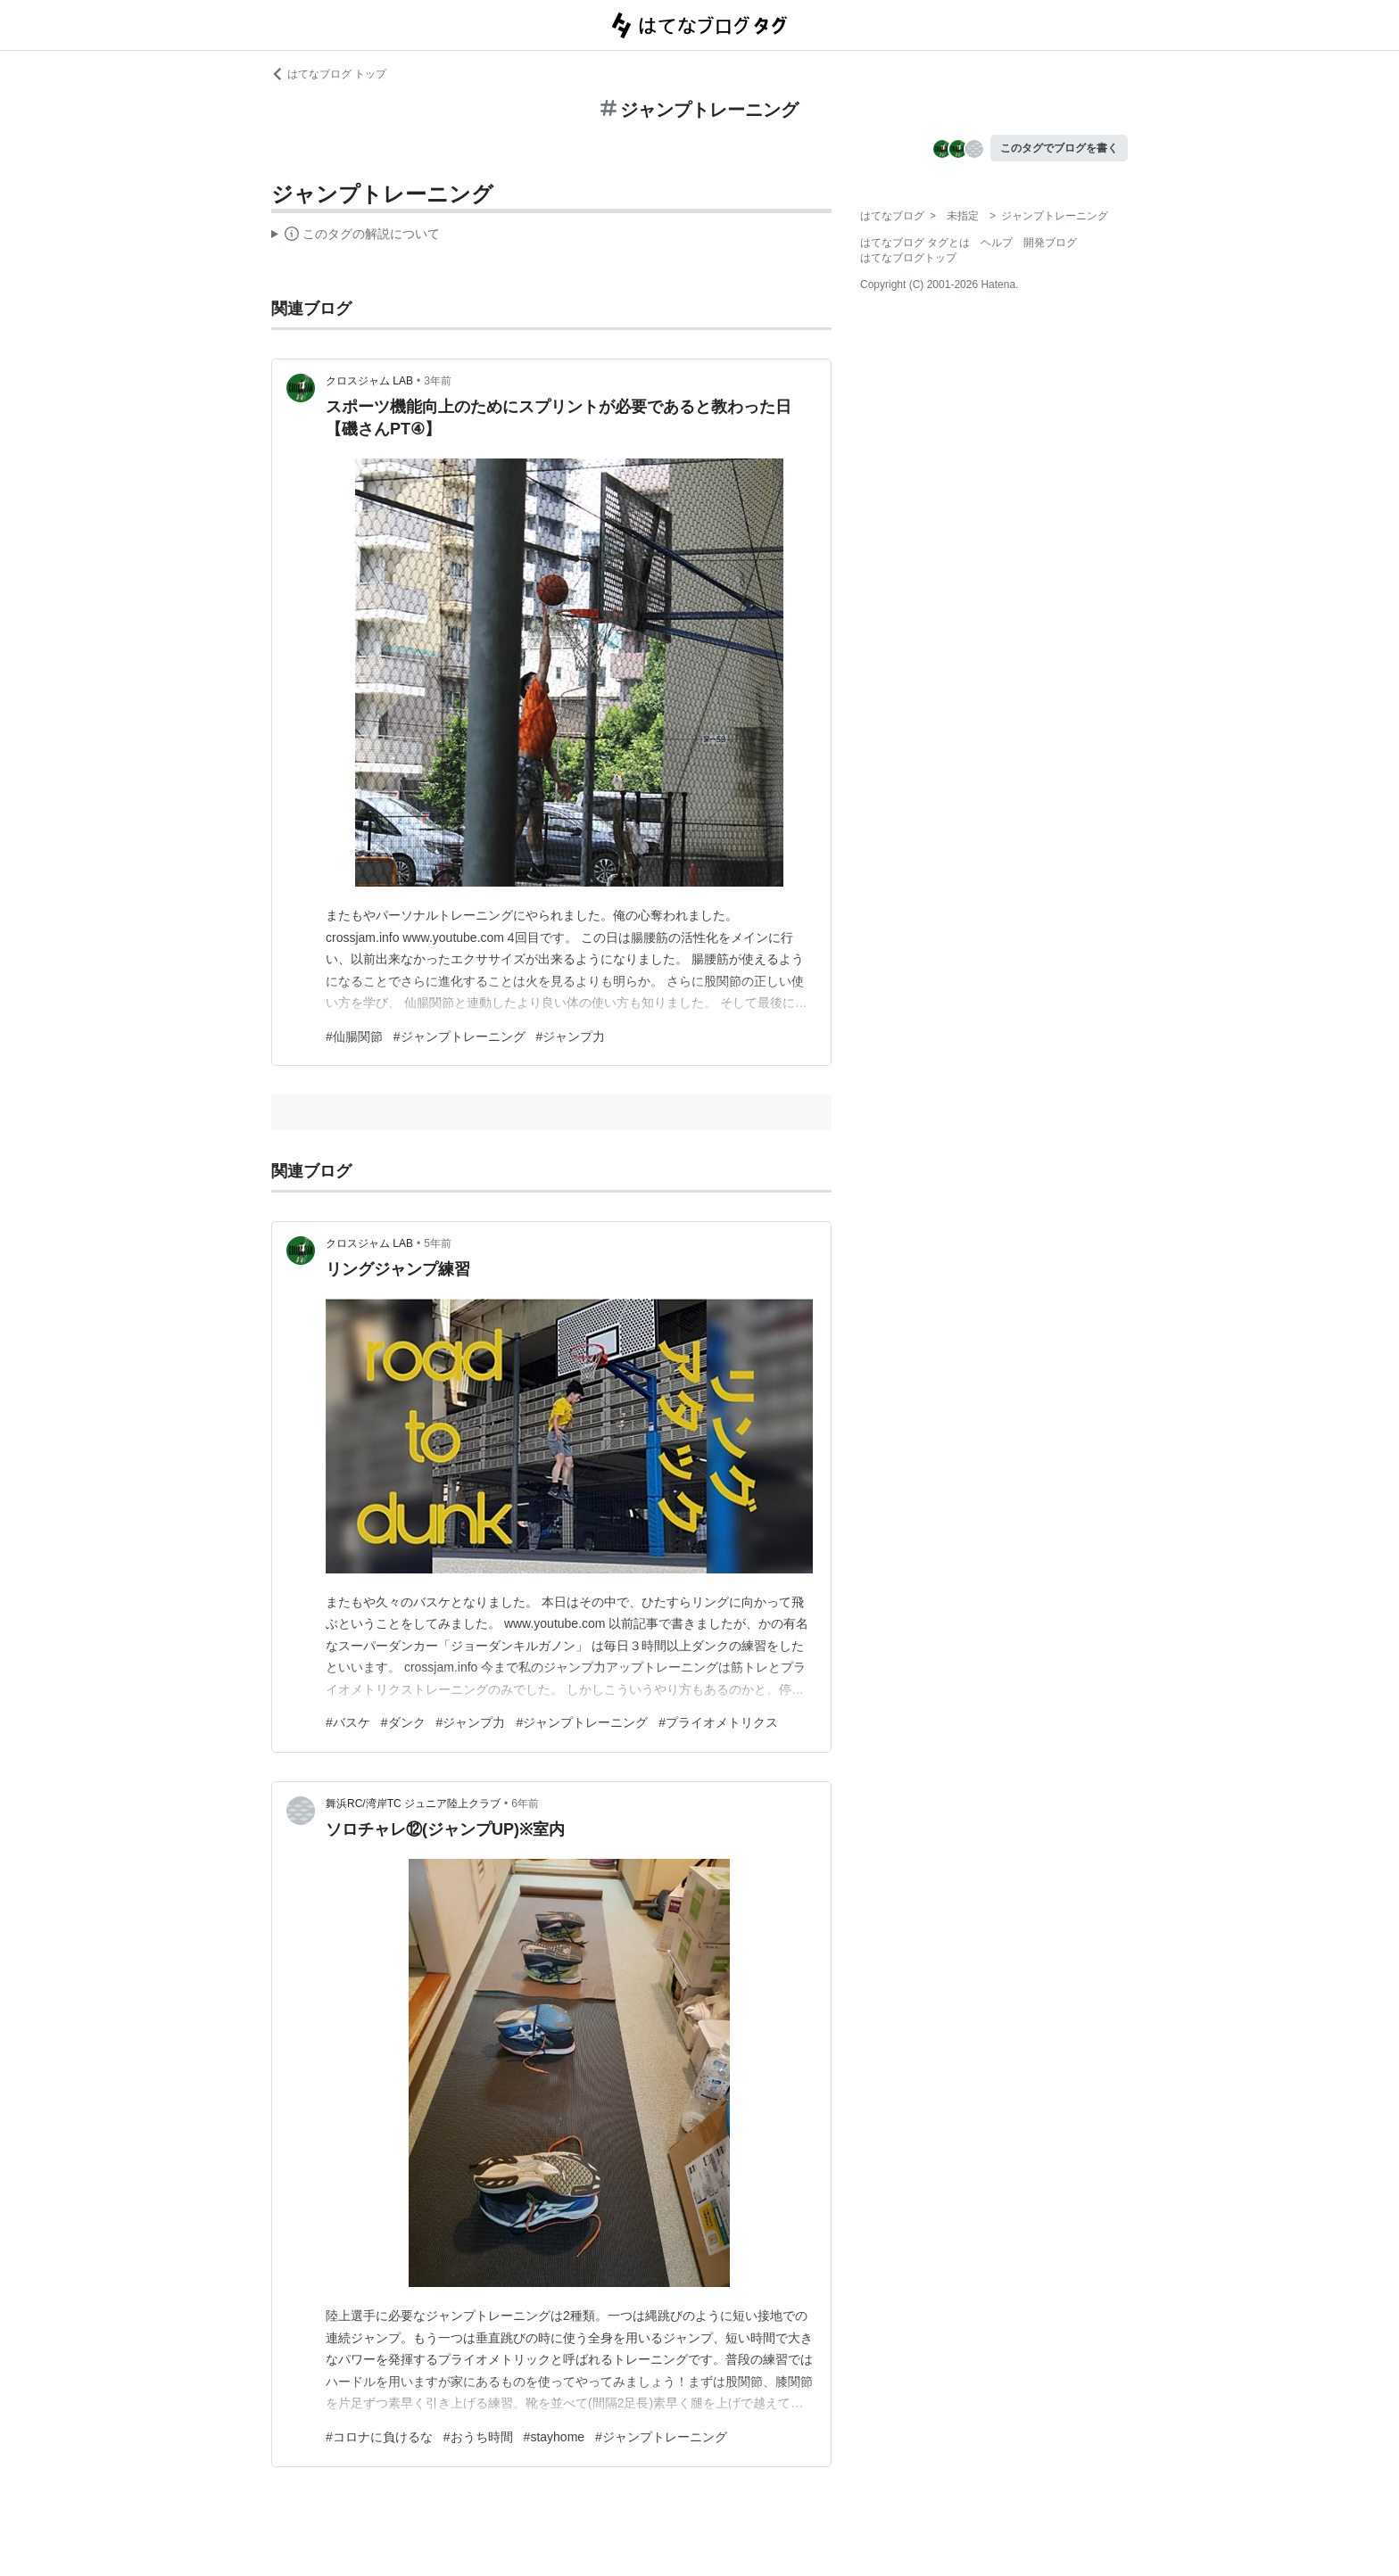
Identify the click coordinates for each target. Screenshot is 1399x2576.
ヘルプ (997, 242)
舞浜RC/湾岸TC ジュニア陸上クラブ (413, 1803)
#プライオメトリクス (718, 1722)
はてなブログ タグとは (915, 242)
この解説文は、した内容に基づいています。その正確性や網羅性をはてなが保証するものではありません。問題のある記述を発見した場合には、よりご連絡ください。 (355, 236)
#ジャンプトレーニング (459, 1036)
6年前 (525, 1803)
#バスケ (348, 1722)
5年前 (437, 1243)
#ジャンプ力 (571, 1036)
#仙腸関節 (354, 1036)
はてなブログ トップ (328, 74)
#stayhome (554, 2437)
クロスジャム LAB (369, 381)
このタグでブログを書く (1059, 148)
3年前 (437, 381)
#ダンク (403, 1722)
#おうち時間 (478, 2437)
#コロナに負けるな (379, 2437)
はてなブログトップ (908, 258)
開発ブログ (1050, 242)
